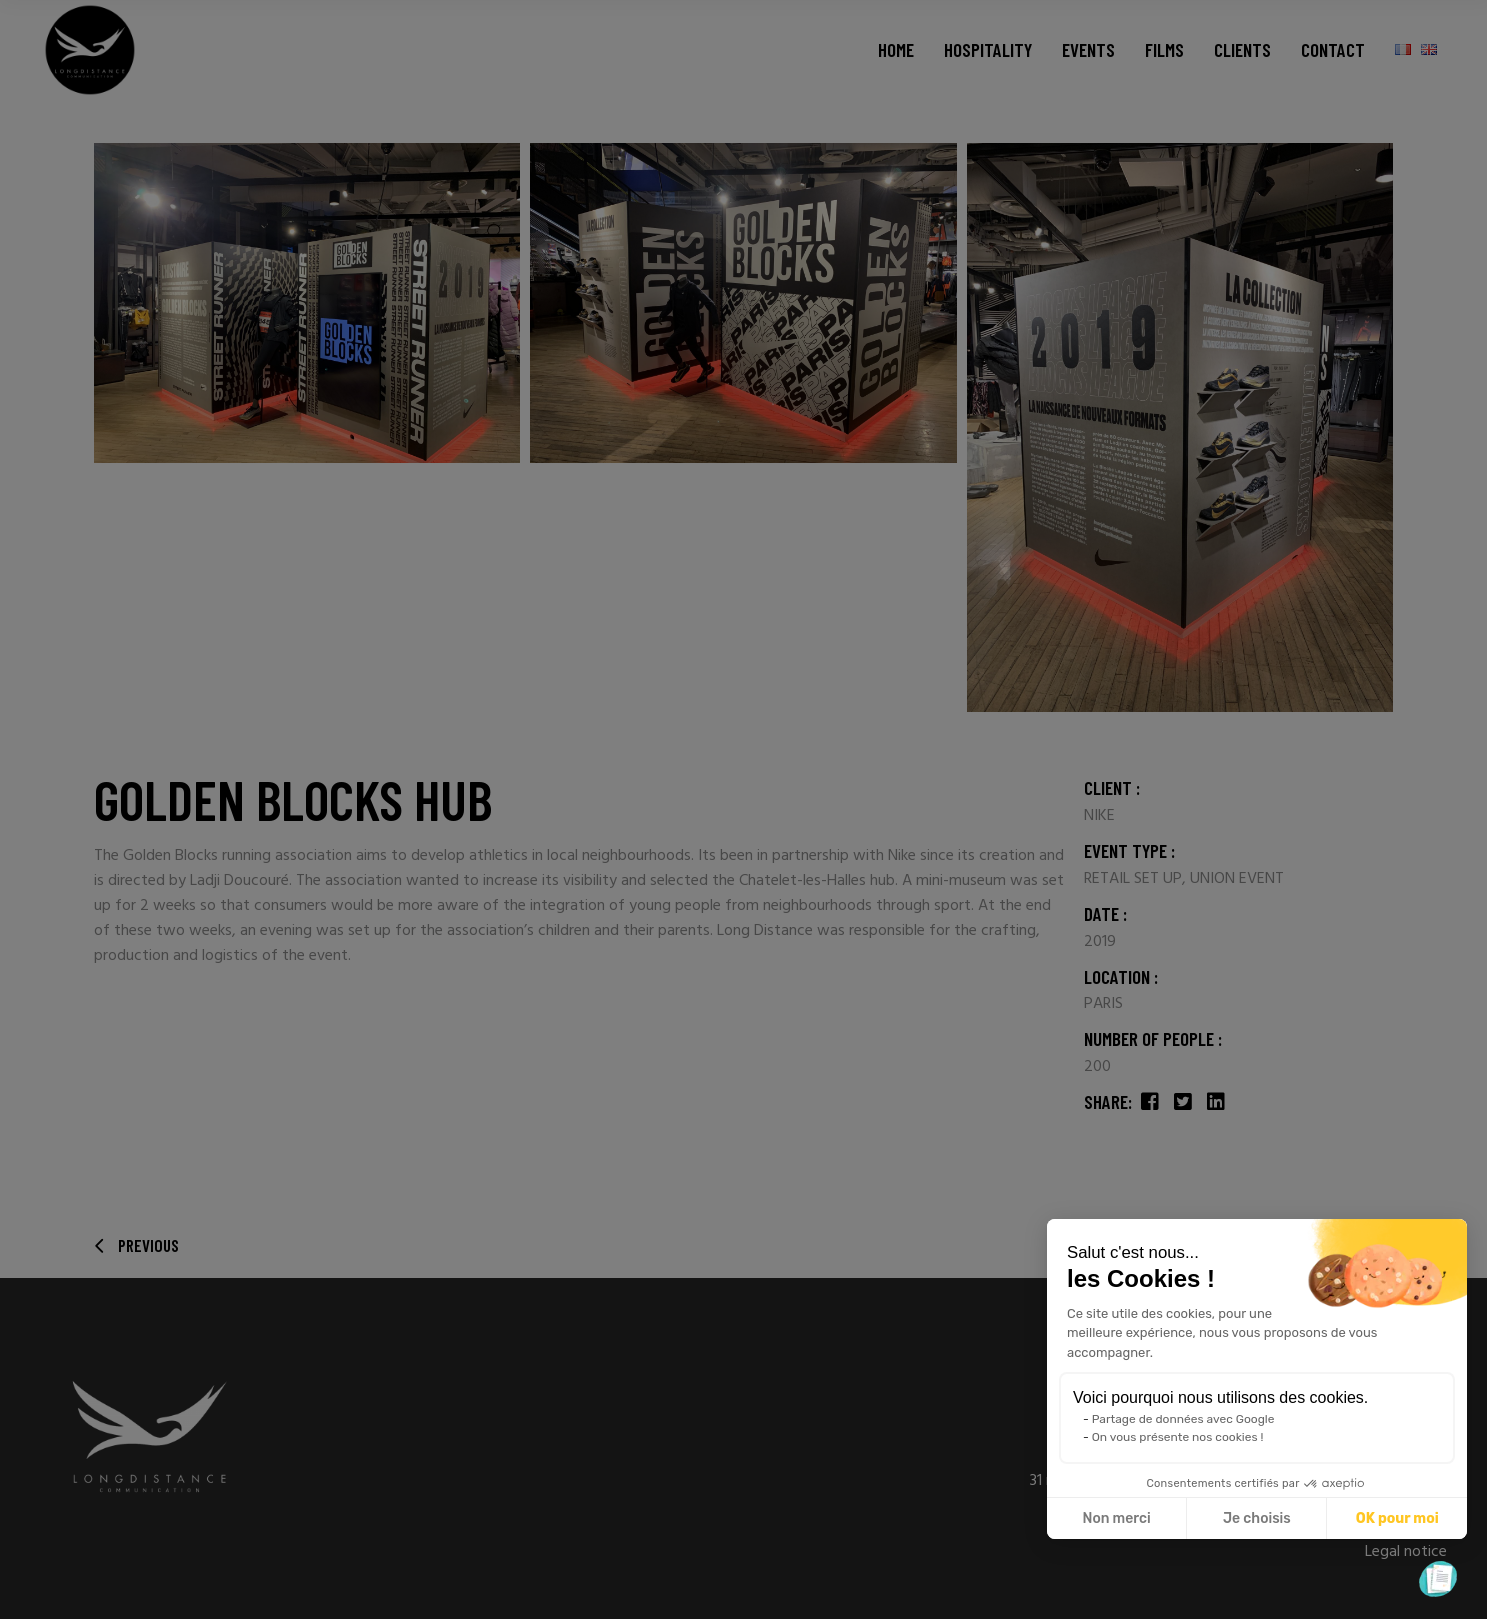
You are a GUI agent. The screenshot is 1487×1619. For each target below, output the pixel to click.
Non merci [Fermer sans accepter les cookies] (1116, 1518)
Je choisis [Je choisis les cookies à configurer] (1257, 1518)
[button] (1438, 1579)
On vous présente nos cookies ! (1178, 1437)
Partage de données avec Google (1183, 1419)
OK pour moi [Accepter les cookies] (1397, 1518)
